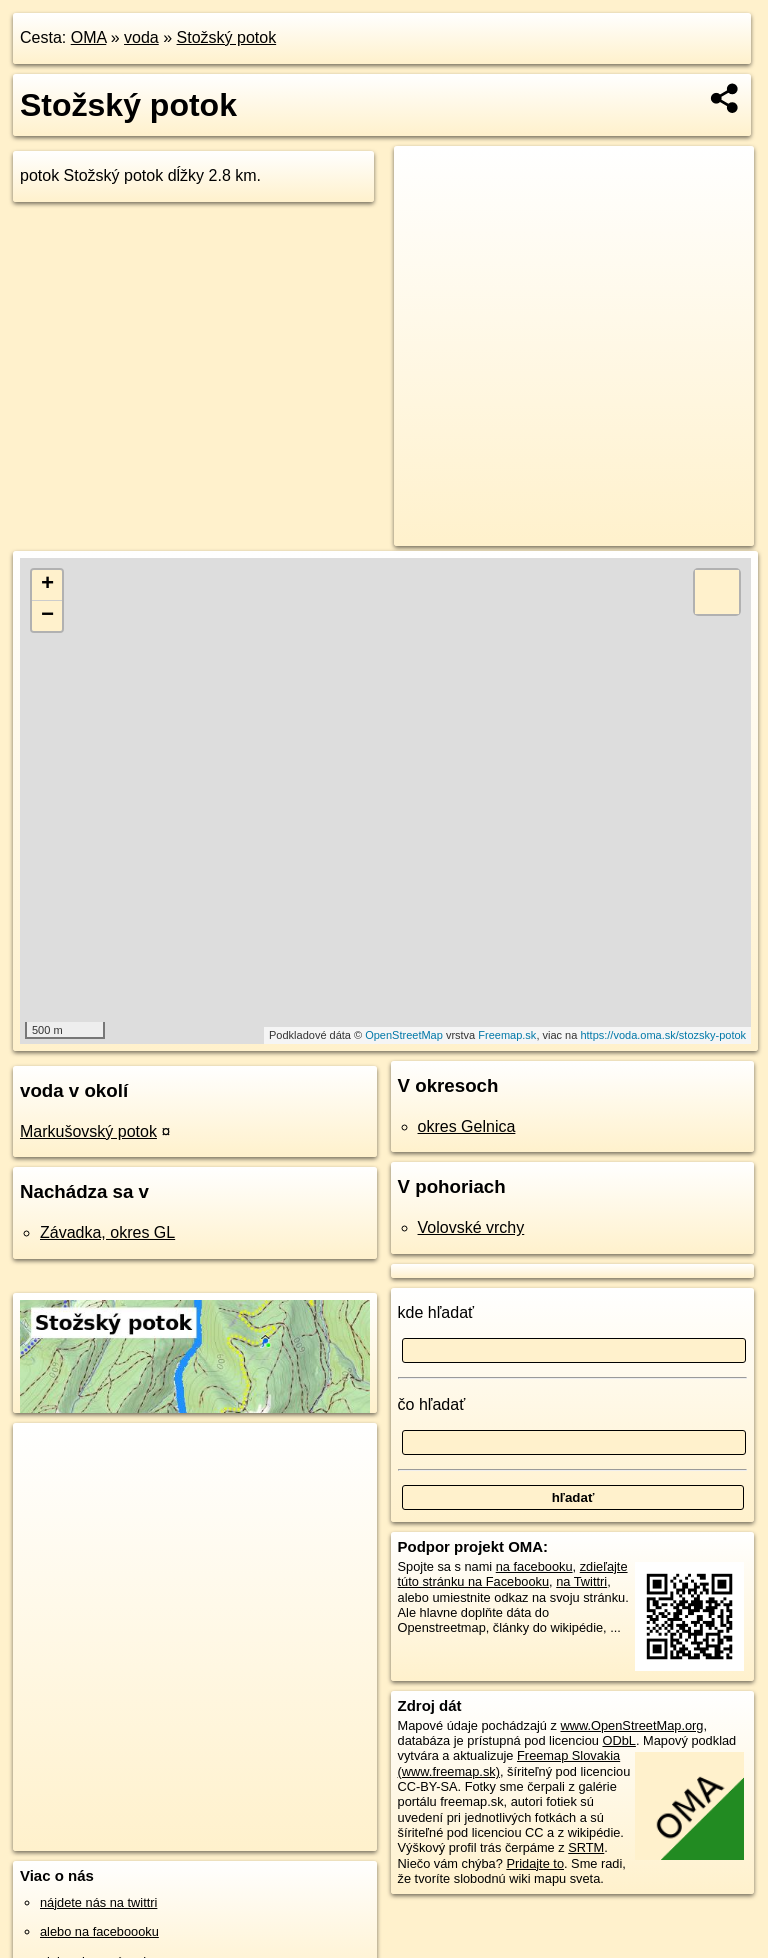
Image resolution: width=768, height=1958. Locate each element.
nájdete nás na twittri (98, 1902)
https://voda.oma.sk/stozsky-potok (663, 1035)
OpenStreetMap (404, 1035)
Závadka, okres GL (107, 1232)
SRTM (586, 1847)
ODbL (618, 1740)
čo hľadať (432, 1404)
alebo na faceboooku (99, 1931)
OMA (89, 37)
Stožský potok (227, 37)
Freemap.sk (507, 1035)
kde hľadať (436, 1312)
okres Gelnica (467, 1126)
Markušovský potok (88, 1131)
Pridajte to (535, 1863)
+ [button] (47, 585)
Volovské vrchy (471, 1227)
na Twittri (581, 1581)
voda (141, 37)
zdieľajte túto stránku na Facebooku (513, 1574)
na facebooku (534, 1566)
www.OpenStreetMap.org (631, 1725)
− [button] (47, 616)
